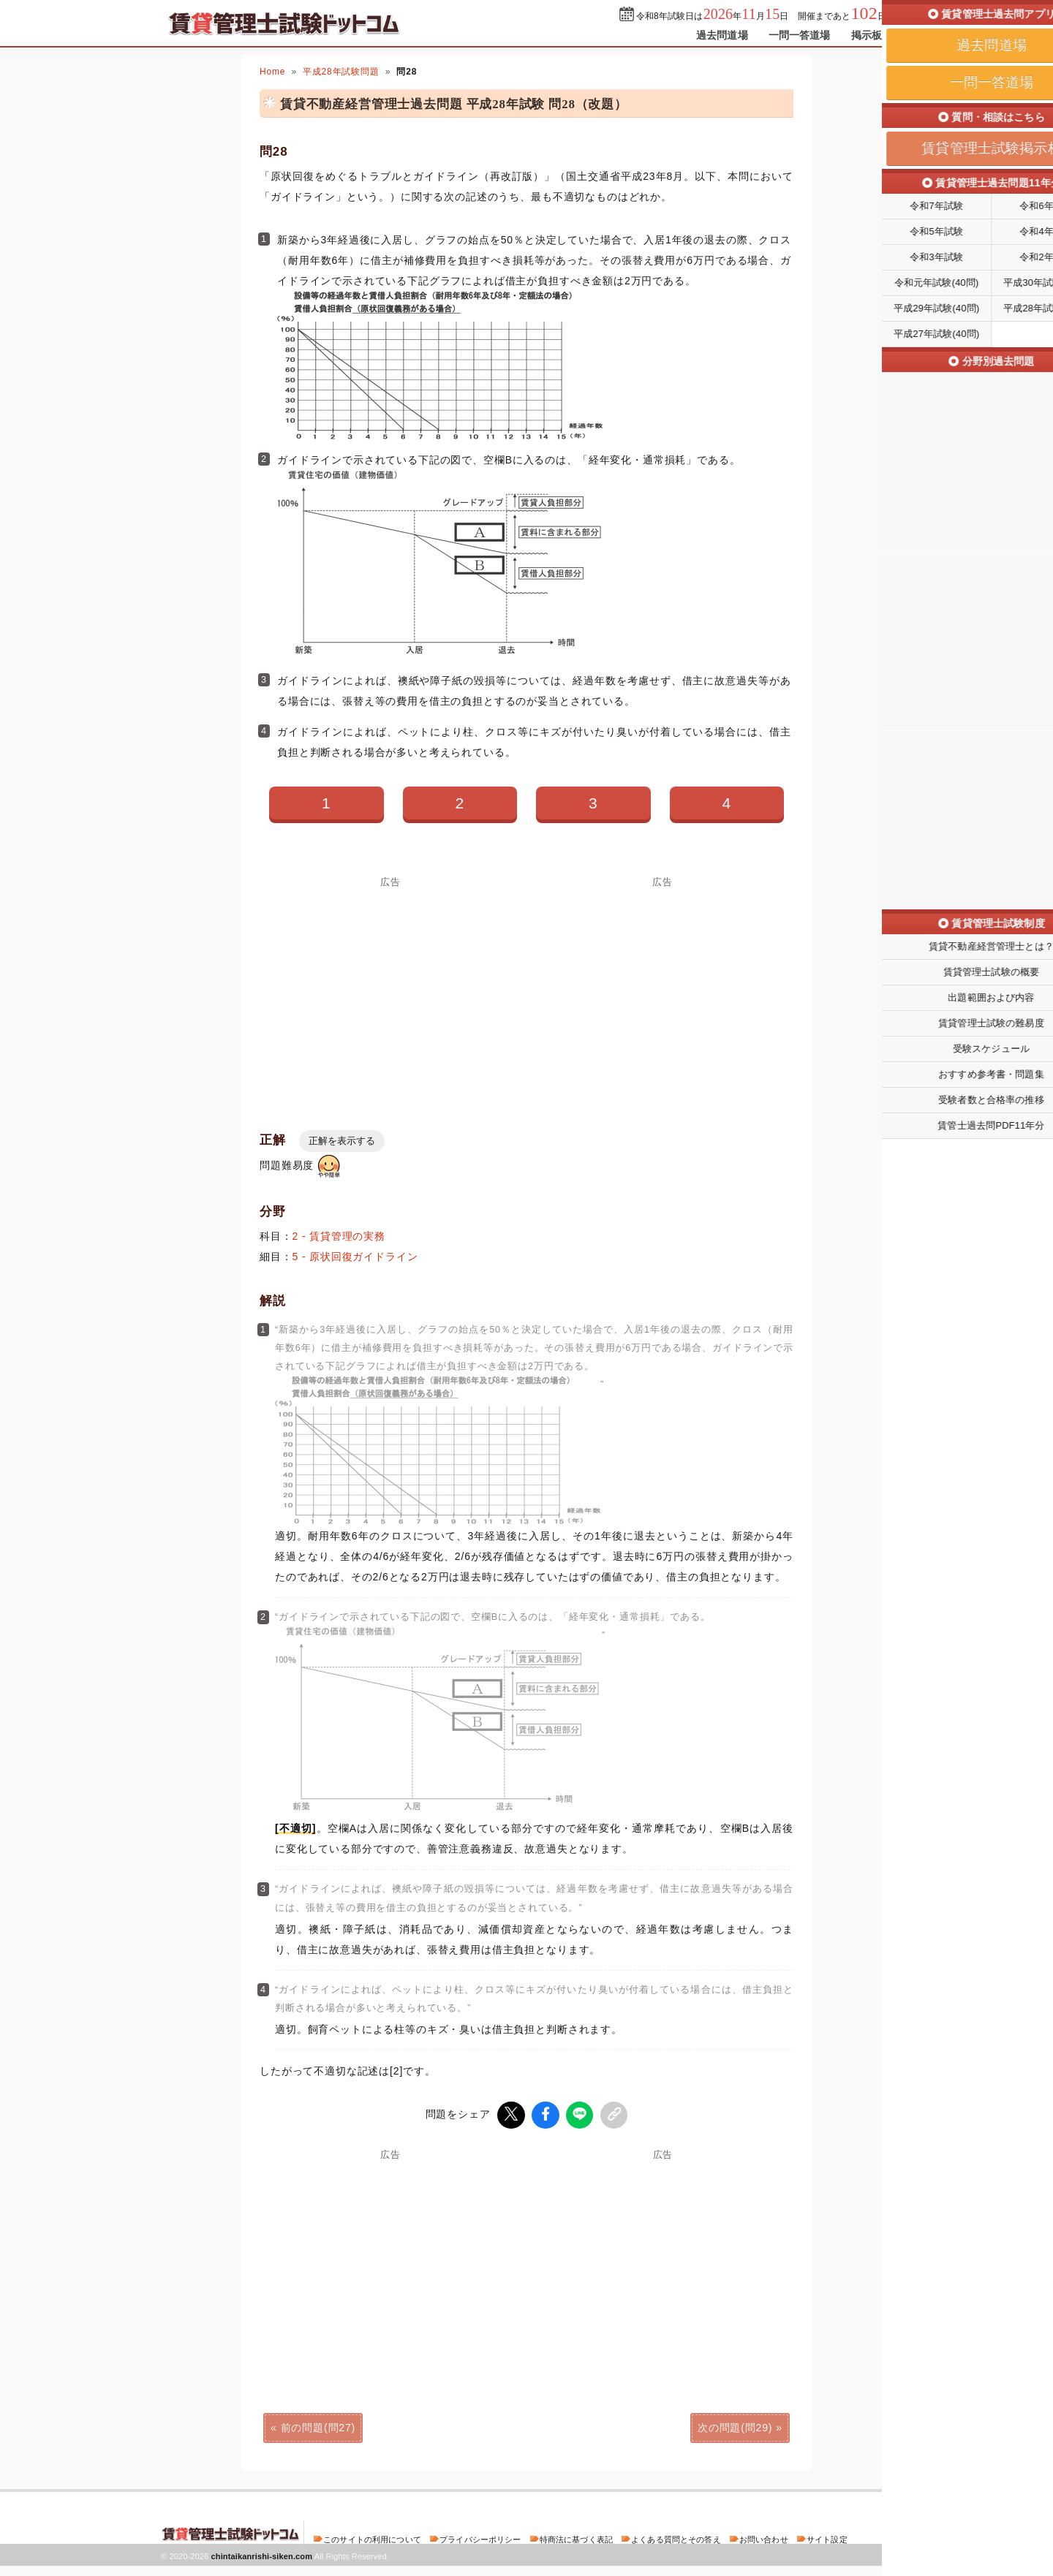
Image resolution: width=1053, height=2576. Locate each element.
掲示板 (866, 35)
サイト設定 (827, 2537)
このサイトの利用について (372, 2537)
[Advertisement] (390, 989)
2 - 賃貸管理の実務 (338, 1236)
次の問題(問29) (735, 2425)
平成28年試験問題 (341, 72)
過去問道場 (722, 35)
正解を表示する (342, 1140)
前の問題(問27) (318, 2425)
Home (272, 72)
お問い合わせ (763, 2537)
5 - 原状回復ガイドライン (355, 1256)
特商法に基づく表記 (576, 2537)
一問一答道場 (800, 35)
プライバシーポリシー (480, 2537)
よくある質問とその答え (676, 2537)
